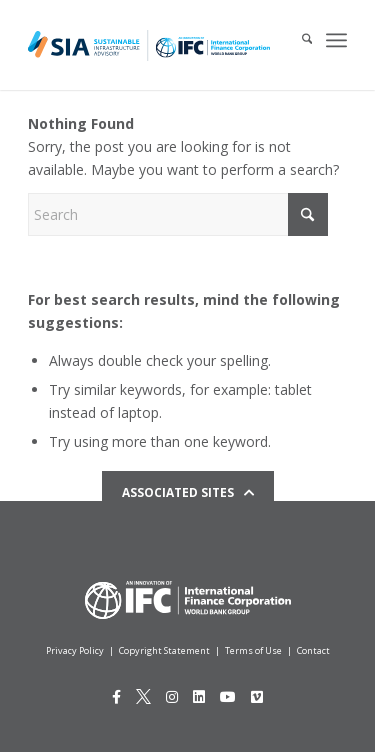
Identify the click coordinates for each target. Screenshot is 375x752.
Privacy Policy (75, 650)
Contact (313, 650)
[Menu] (336, 40)
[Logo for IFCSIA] (149, 45)
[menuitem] (297, 40)
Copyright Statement (164, 650)
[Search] (297, 40)
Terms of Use (253, 650)
